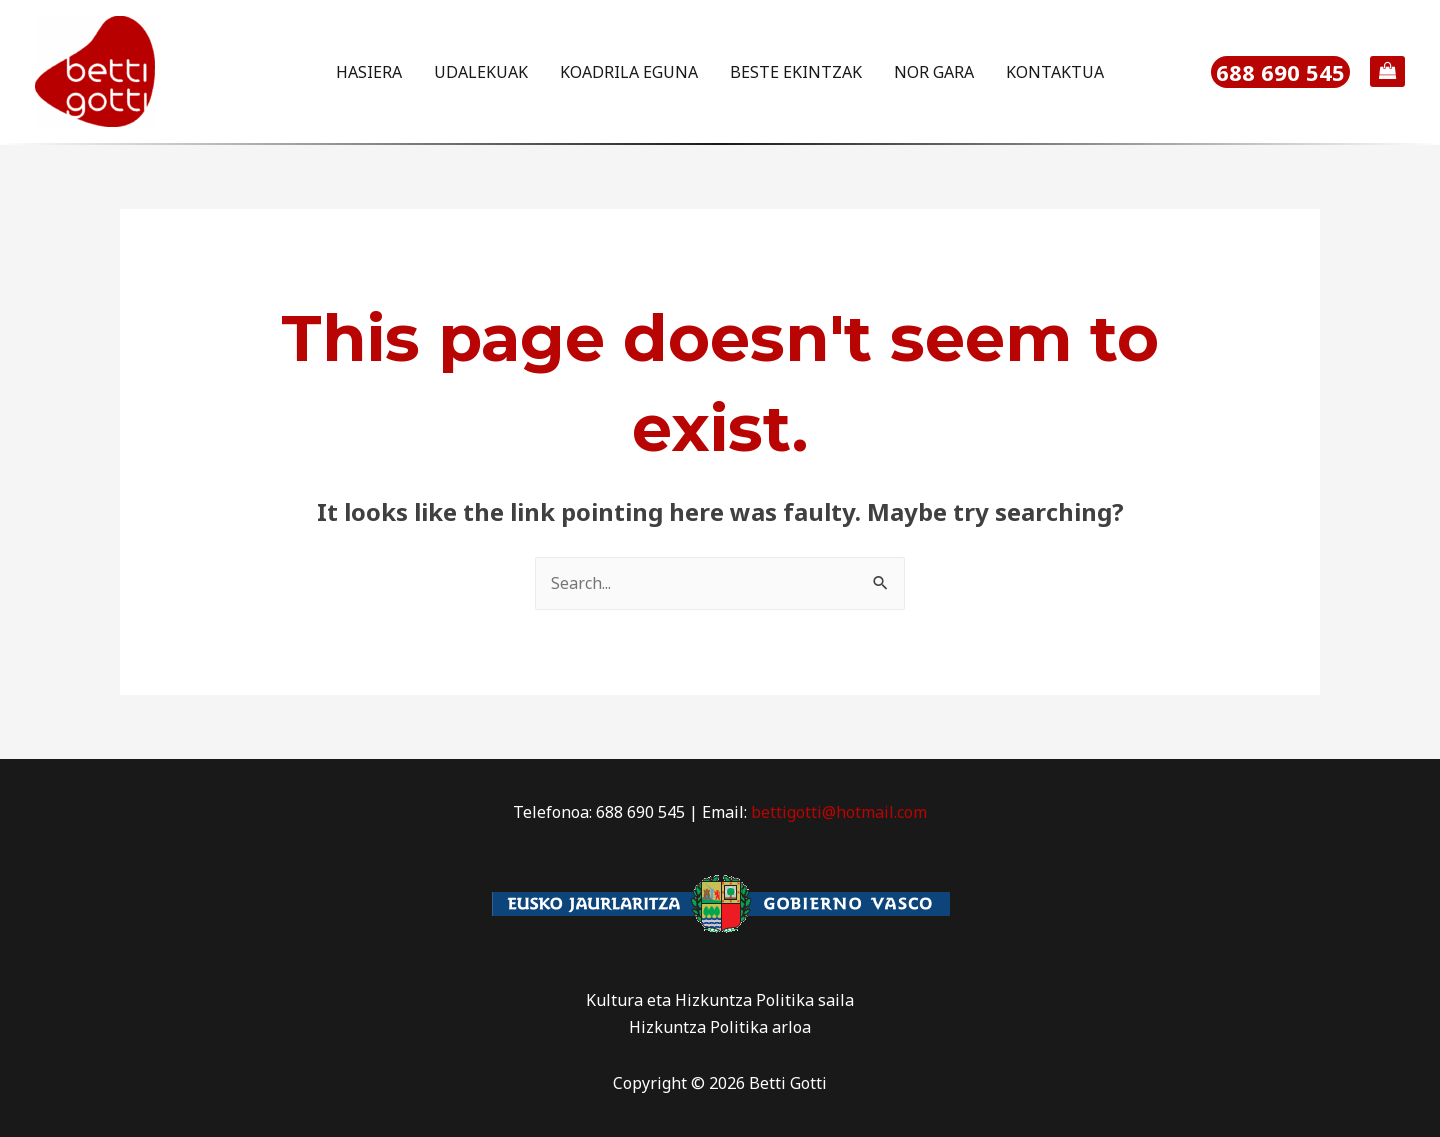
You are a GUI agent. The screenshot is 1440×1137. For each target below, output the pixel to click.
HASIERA (369, 72)
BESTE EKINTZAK (796, 72)
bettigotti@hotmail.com (839, 812)
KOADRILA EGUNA (629, 72)
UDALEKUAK (481, 72)
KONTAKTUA (1055, 72)
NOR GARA (934, 72)
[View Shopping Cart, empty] (1387, 71)
